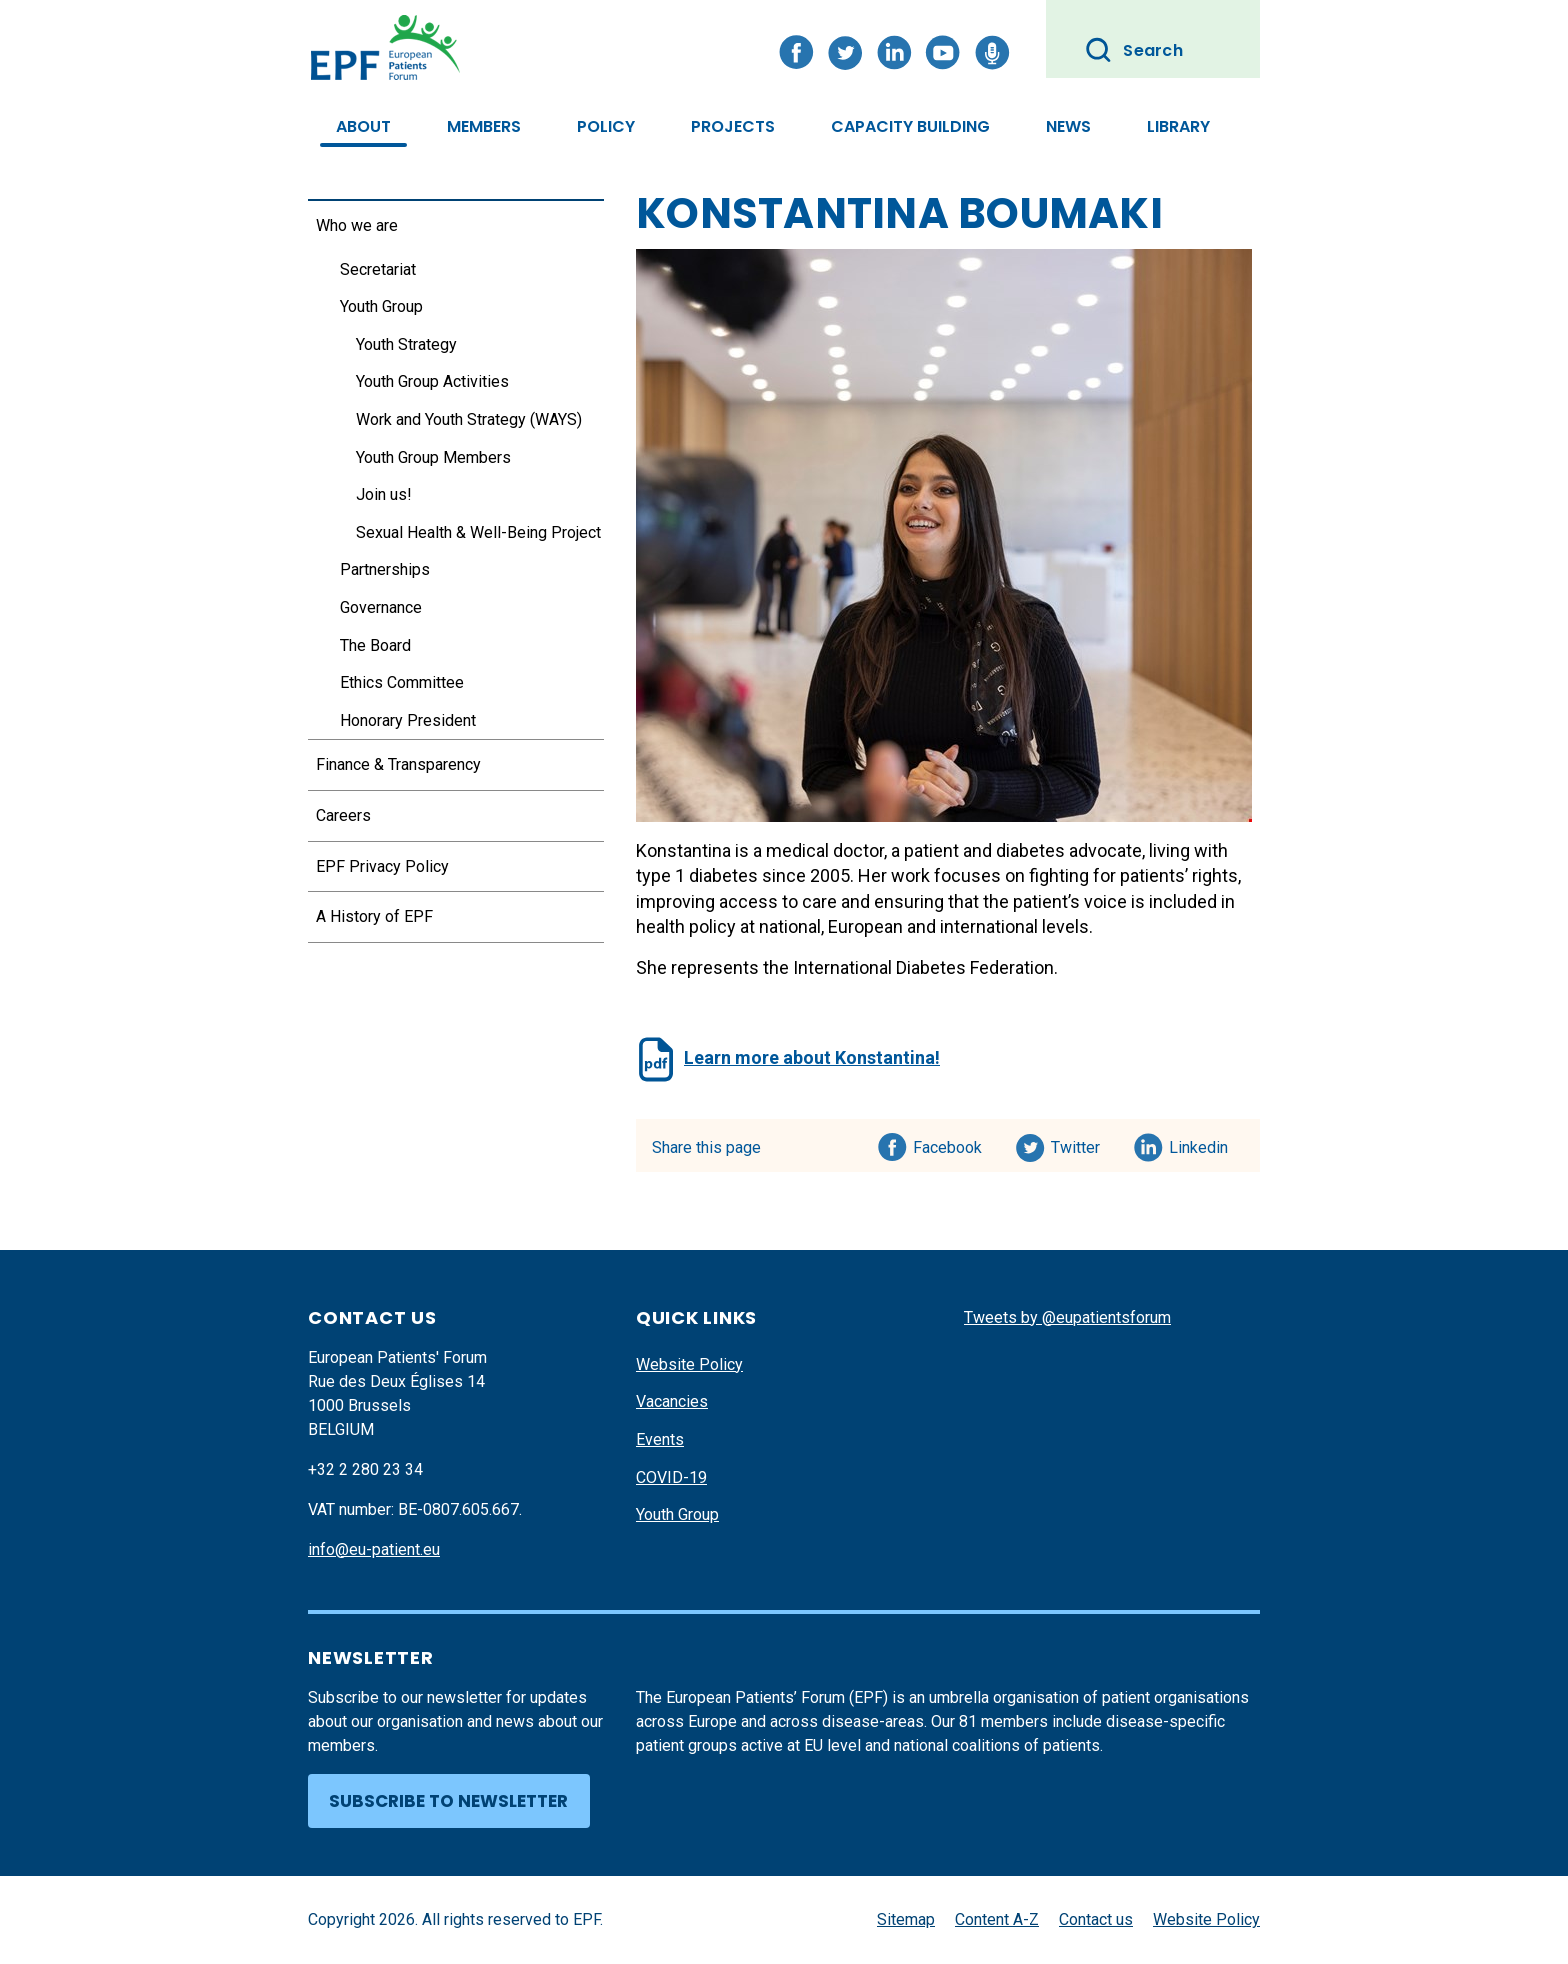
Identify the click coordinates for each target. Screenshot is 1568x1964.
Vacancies (672, 1401)
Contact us (1096, 1919)
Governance (381, 607)
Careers (343, 815)
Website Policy (689, 1364)
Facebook (947, 1144)
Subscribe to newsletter (448, 1801)
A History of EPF (374, 916)
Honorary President (408, 720)
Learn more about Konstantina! (812, 1057)
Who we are (357, 225)
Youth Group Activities (432, 381)
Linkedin (1199, 1144)
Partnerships (385, 569)
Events (660, 1439)
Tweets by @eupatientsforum (1067, 1317)
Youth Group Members (433, 457)
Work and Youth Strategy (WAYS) (469, 419)
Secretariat (378, 269)
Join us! (384, 494)
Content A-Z (997, 1919)
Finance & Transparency (398, 764)
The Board (375, 645)
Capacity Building (910, 126)
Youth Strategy (406, 344)
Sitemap (906, 1919)
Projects (733, 126)
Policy (606, 126)
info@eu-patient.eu (374, 1549)
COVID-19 (671, 1477)
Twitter (1081, 1144)
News (1068, 126)
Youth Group (381, 306)
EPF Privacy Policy (382, 866)
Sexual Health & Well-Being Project (478, 532)
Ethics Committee (402, 682)
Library (1178, 126)
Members (484, 126)
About (363, 126)
